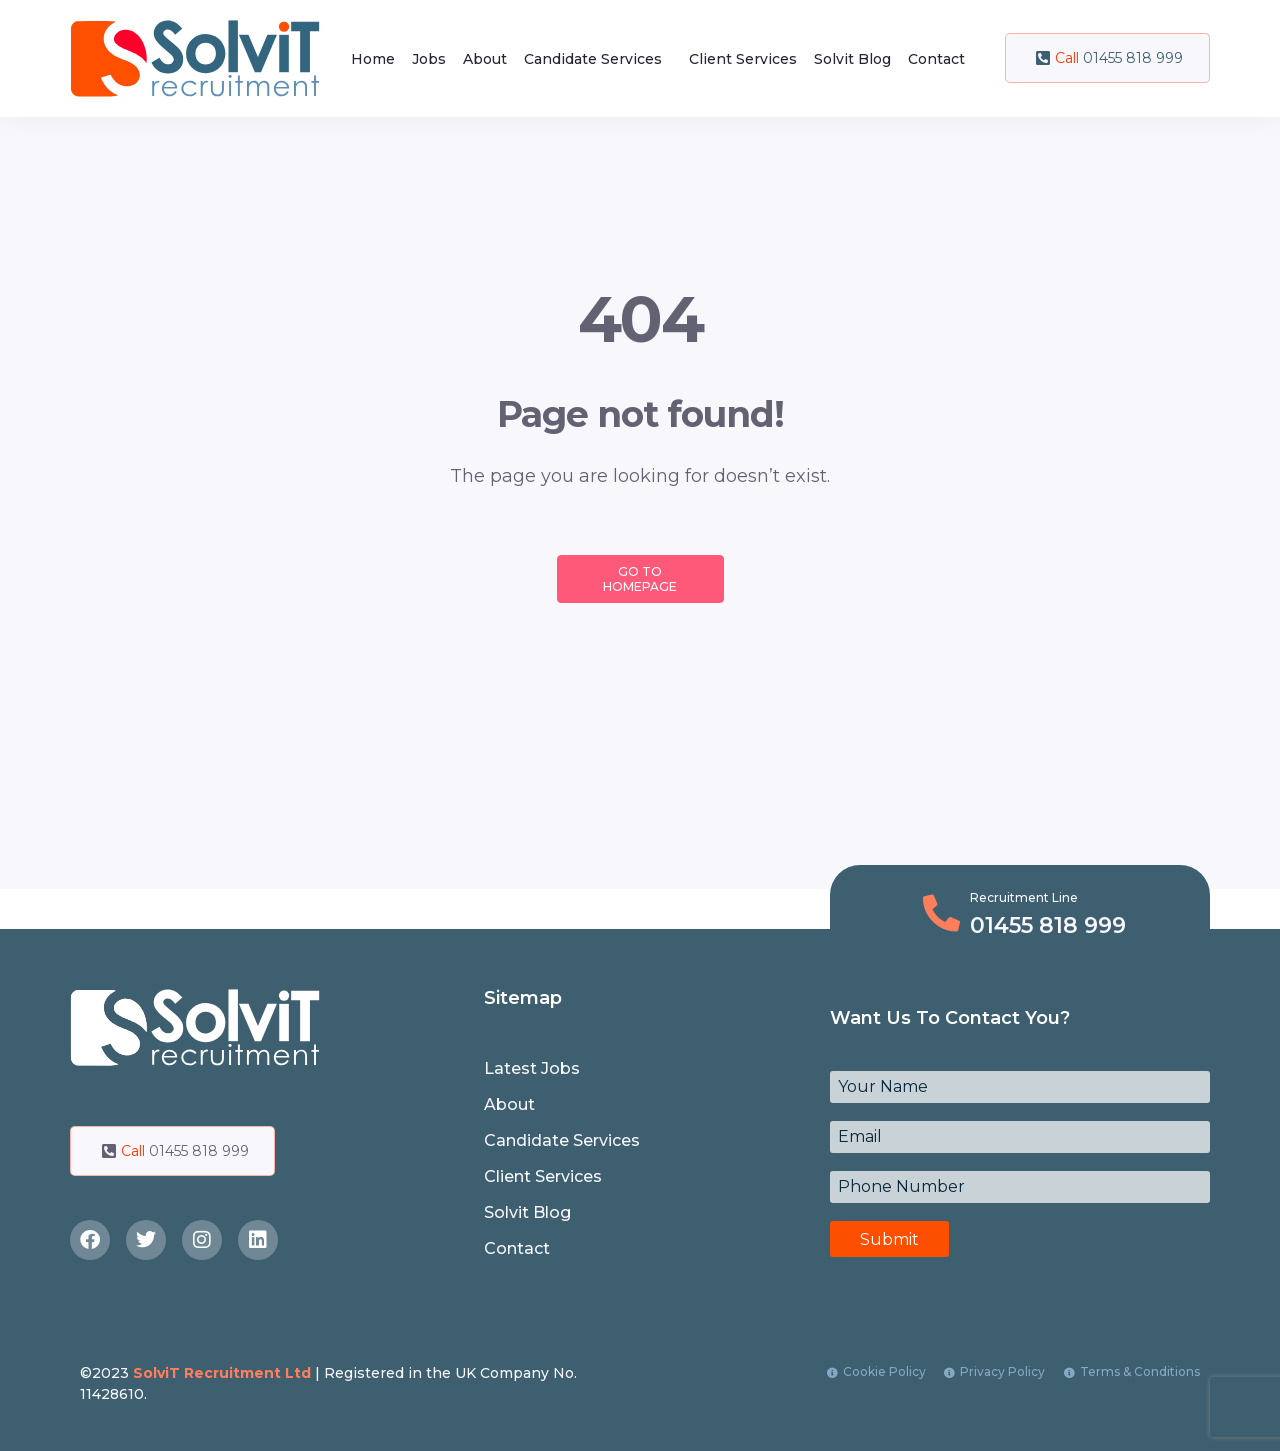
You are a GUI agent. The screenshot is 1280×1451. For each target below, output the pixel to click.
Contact (936, 59)
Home (373, 59)
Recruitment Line (1024, 897)
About (485, 59)
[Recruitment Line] (941, 913)
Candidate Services (593, 59)
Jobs (429, 59)
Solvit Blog (852, 59)
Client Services (743, 59)
